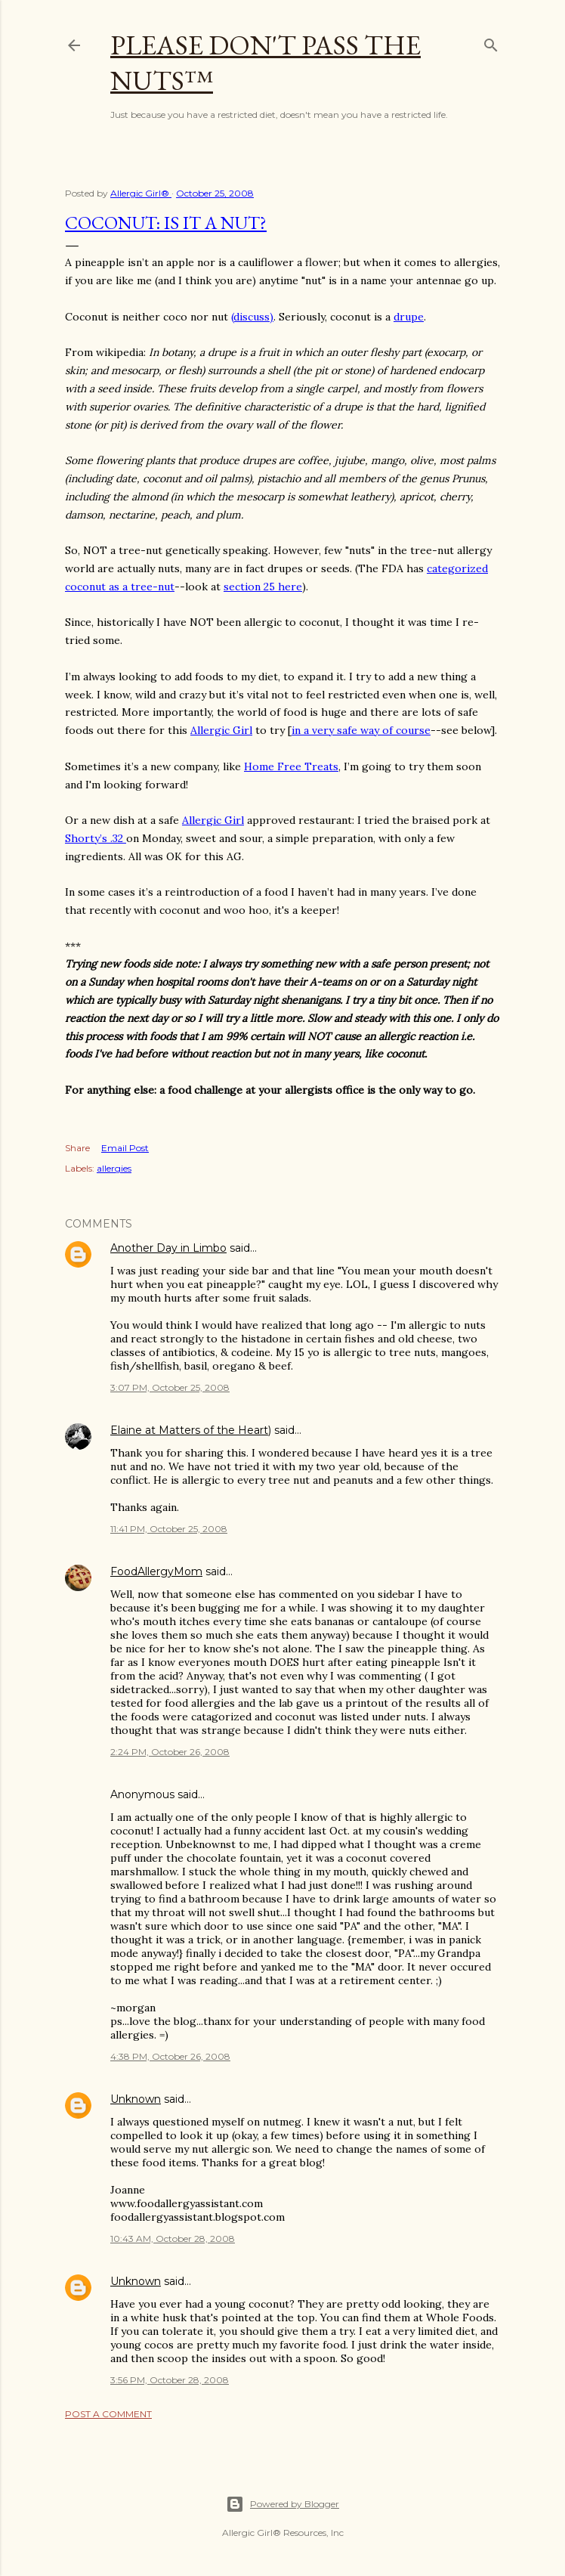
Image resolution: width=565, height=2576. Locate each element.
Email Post (125, 1147)
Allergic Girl (221, 730)
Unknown (135, 2099)
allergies (114, 1168)
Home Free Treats (291, 766)
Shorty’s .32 (95, 838)
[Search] (491, 42)
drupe (409, 317)
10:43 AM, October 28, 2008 (172, 2238)
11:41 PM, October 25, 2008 (168, 1528)
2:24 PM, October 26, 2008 (170, 1751)
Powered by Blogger (282, 2504)
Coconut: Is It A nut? (166, 222)
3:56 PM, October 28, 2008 (169, 2380)
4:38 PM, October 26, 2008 (170, 2056)
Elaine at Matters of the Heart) (190, 1430)
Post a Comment (108, 2414)
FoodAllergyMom (156, 1571)
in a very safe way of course (361, 730)
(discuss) (252, 317)
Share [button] (77, 1147)
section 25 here (263, 586)
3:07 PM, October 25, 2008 (170, 1387)
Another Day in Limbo (168, 1248)
